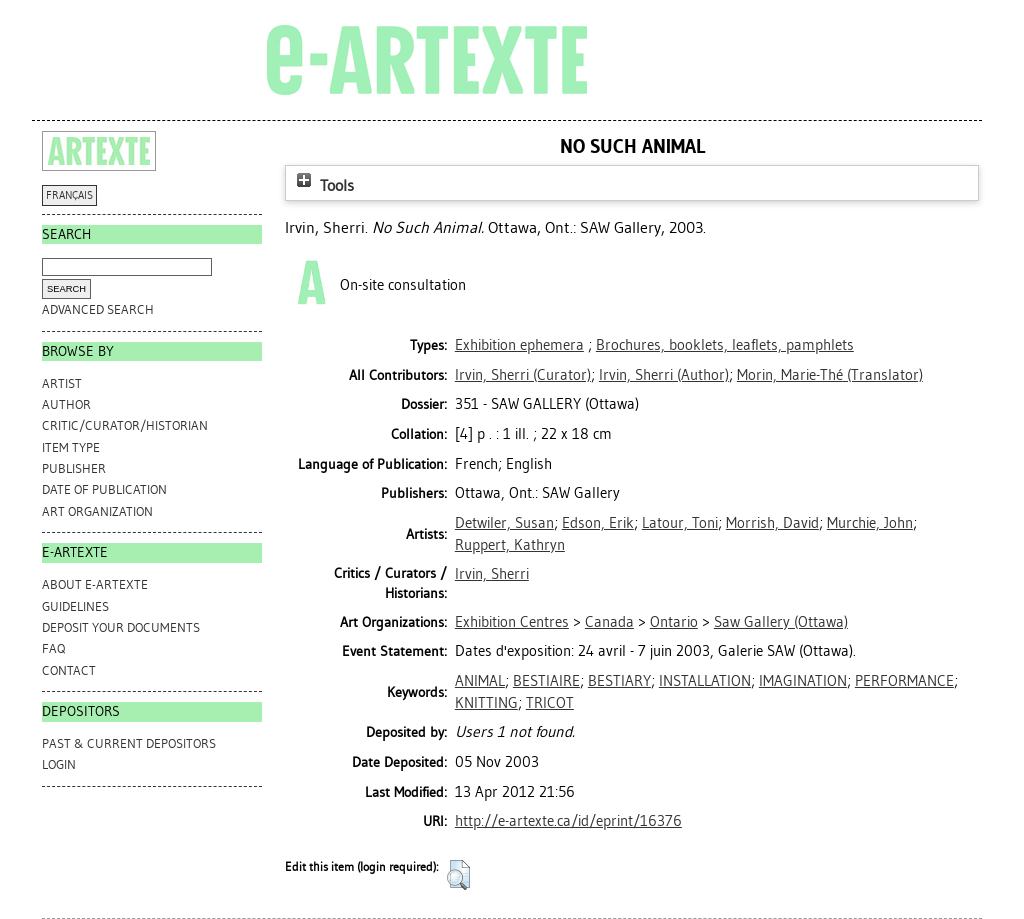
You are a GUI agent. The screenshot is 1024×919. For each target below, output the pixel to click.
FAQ (53, 648)
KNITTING (486, 703)
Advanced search (98, 309)
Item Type (71, 447)
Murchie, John (870, 523)
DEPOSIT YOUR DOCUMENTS (121, 627)
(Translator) (830, 375)
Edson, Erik (598, 523)
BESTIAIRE (546, 681)
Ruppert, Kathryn (510, 545)
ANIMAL (480, 681)
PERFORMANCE (904, 681)
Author (66, 404)
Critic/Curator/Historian (125, 425)
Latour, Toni (680, 523)
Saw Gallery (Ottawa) (781, 622)
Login (59, 764)
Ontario (674, 622)
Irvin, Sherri (492, 574)
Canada (609, 622)
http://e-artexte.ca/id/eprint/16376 (568, 821)
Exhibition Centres (512, 622)
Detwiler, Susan (504, 523)
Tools (323, 185)
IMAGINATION (803, 681)
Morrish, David (772, 523)
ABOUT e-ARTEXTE (95, 584)
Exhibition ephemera (519, 345)
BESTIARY (619, 681)
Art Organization (97, 511)
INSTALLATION (705, 681)
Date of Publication (104, 489)
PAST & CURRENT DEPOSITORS (129, 743)
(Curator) (523, 375)
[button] (458, 875)
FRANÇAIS (69, 195)
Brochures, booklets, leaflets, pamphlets (725, 345)
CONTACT (69, 670)
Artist (62, 383)
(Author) (664, 375)
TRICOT (550, 703)
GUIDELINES (75, 606)
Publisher (74, 468)
